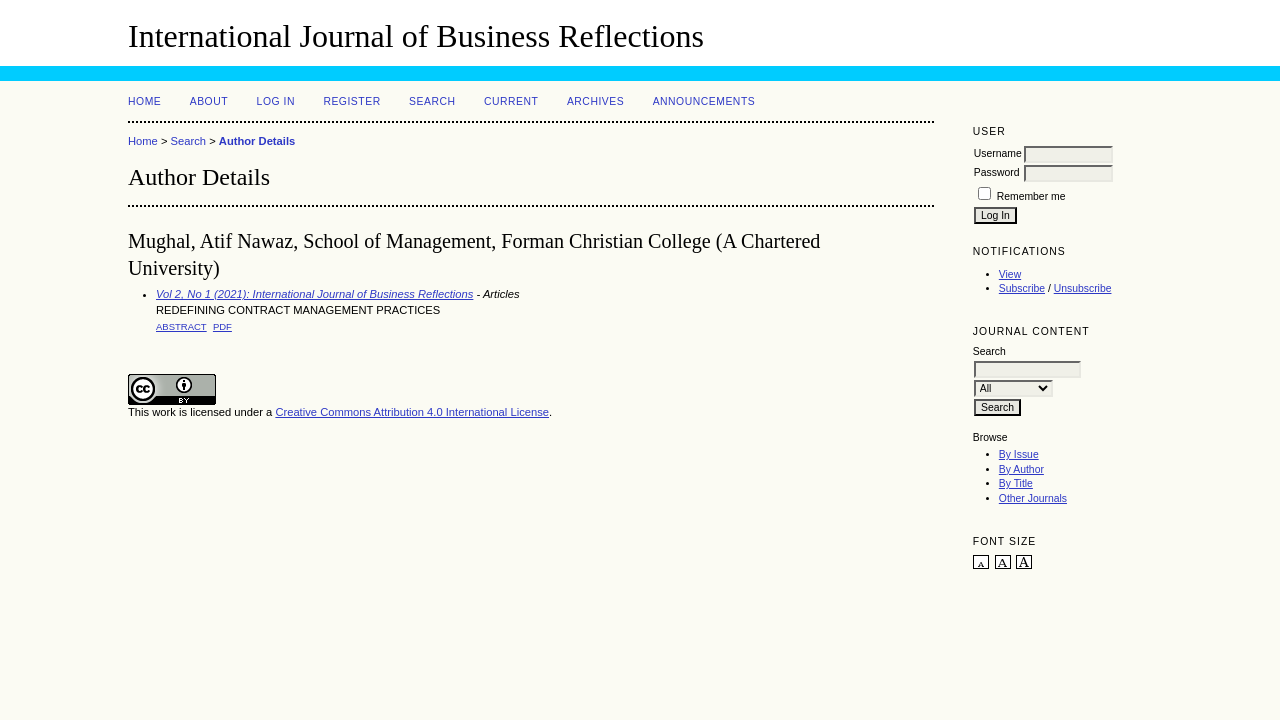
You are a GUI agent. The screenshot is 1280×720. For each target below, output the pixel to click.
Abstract (181, 326)
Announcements (704, 101)
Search (432, 101)
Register (351, 101)
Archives (595, 101)
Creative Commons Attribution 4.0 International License (412, 412)
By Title (1016, 483)
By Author (1021, 469)
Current (511, 101)
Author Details (257, 141)
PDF (222, 326)
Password (997, 172)
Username (998, 153)
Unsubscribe (1083, 288)
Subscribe (1022, 288)
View (1010, 274)
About (209, 101)
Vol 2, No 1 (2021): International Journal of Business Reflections (314, 294)
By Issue (1019, 454)
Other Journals (1033, 498)
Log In (276, 101)
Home (144, 101)
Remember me (1031, 196)
